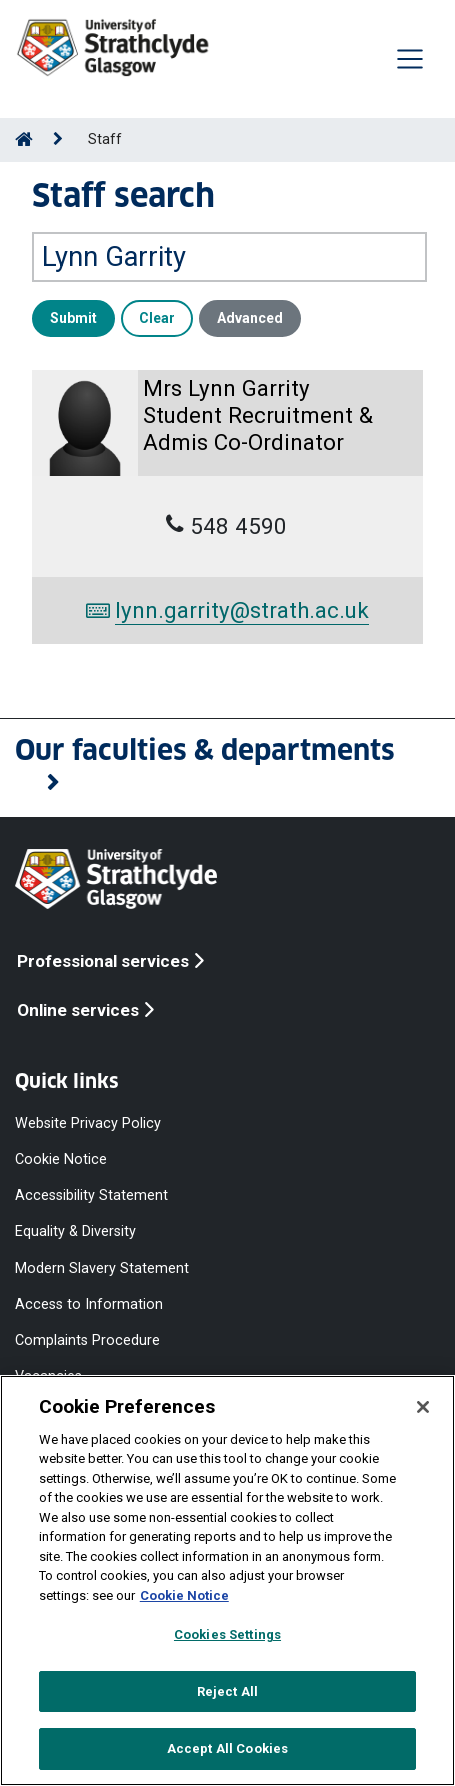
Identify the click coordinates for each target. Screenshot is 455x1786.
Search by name (88, 218)
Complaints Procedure (87, 1337)
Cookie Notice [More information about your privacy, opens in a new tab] (184, 1595)
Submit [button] (73, 318)
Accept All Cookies (227, 1748)
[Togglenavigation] (410, 59)
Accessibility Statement (91, 1192)
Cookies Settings (227, 1634)
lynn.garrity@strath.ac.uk (227, 610)
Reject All (227, 1691)
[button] (227, 766)
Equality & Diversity (75, 1228)
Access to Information (89, 1301)
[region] (227, 1580)
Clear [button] (157, 318)
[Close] (423, 1407)
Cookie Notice (61, 1156)
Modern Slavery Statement (102, 1265)
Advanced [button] (250, 318)
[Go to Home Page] (24, 139)
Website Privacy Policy (88, 1120)
